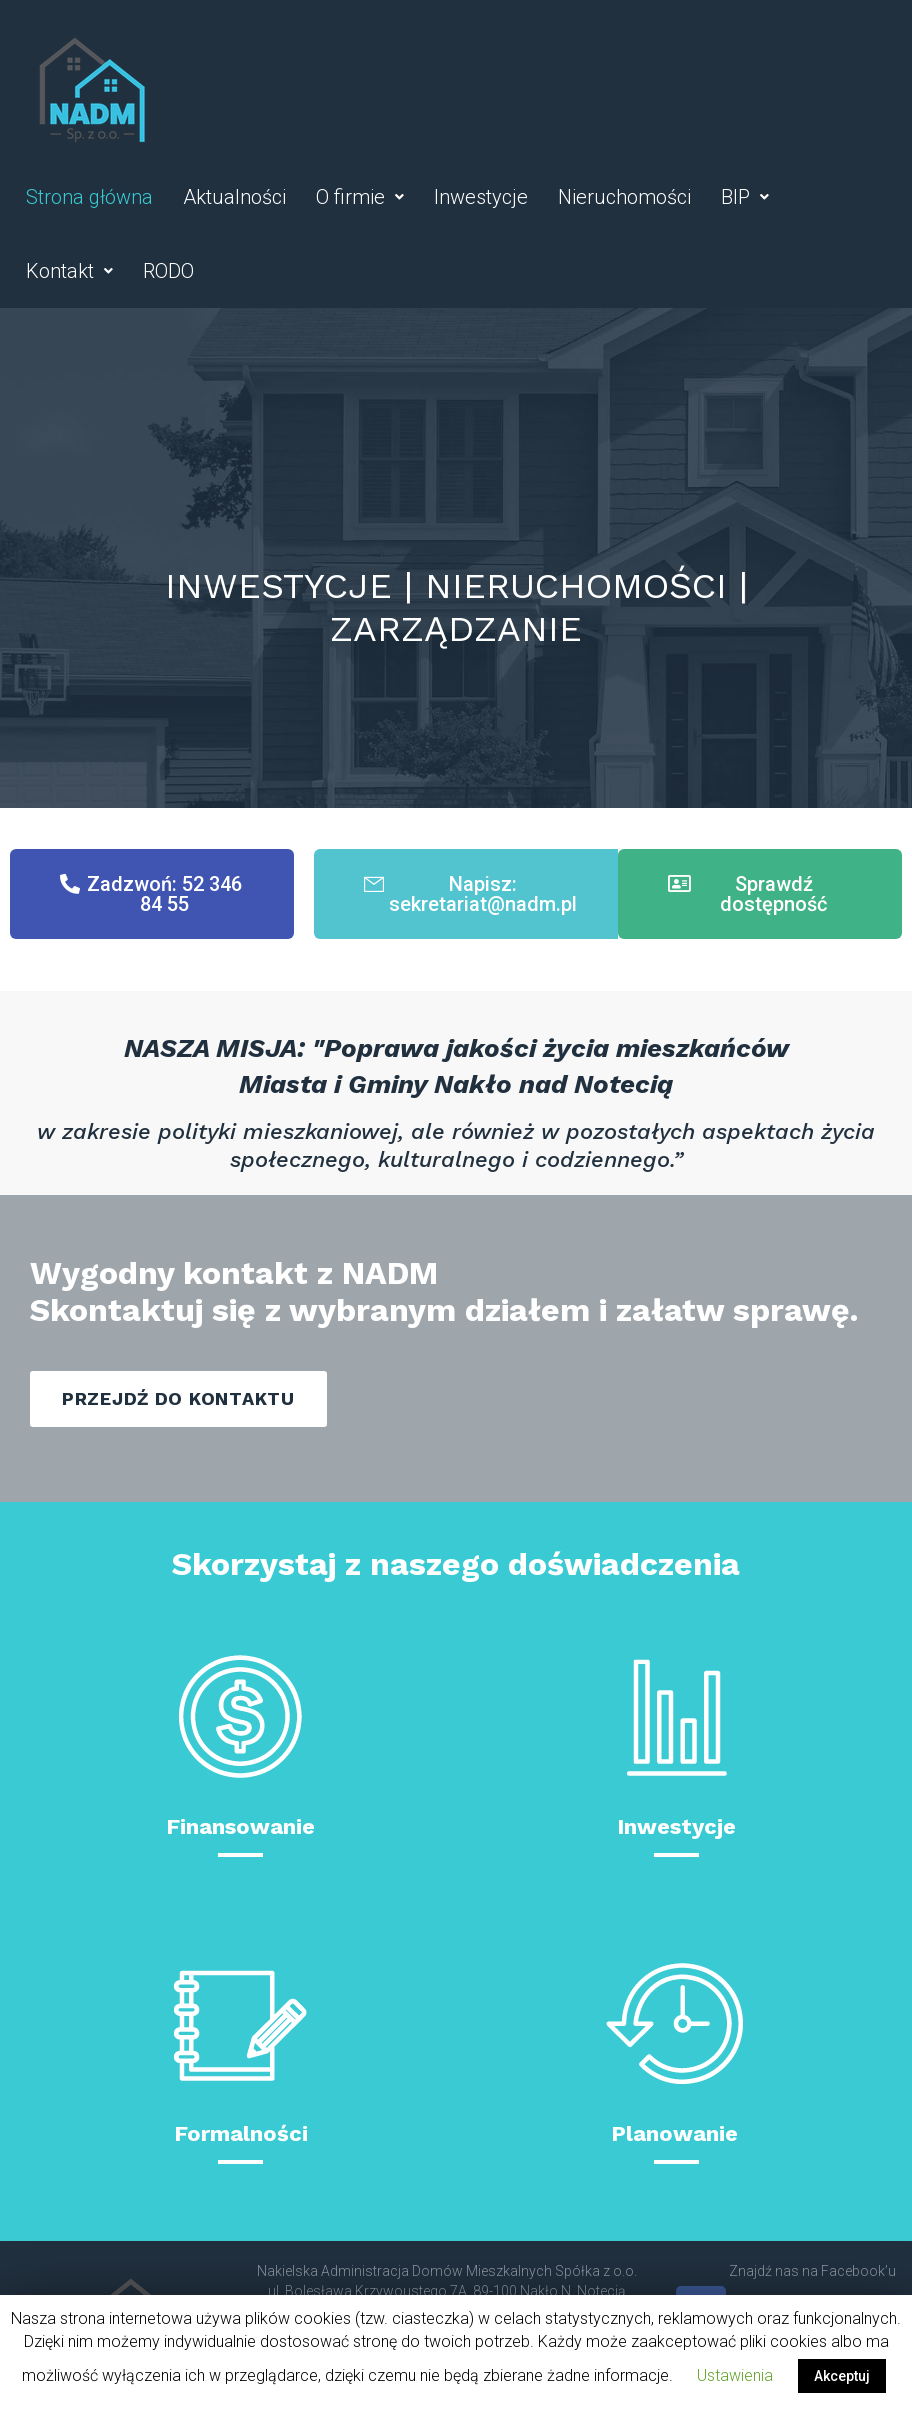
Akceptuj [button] (842, 2376)
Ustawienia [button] (735, 2375)
